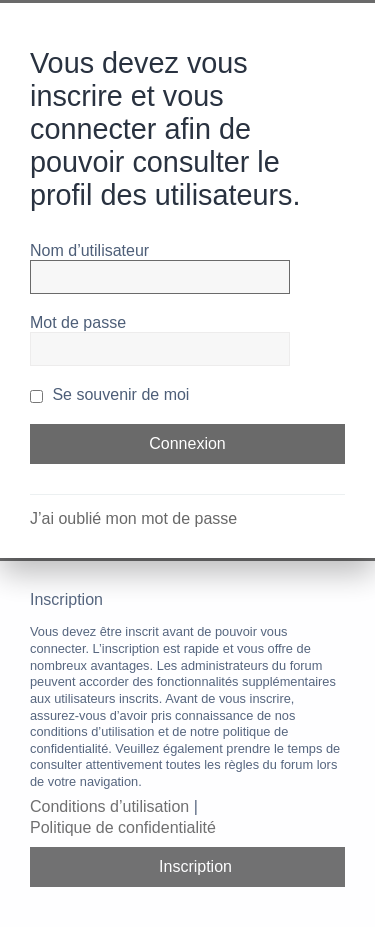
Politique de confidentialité (123, 827)
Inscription (195, 866)
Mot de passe (78, 322)
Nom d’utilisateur (89, 250)
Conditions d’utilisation (109, 806)
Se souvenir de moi (109, 394)
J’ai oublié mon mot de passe (133, 518)
